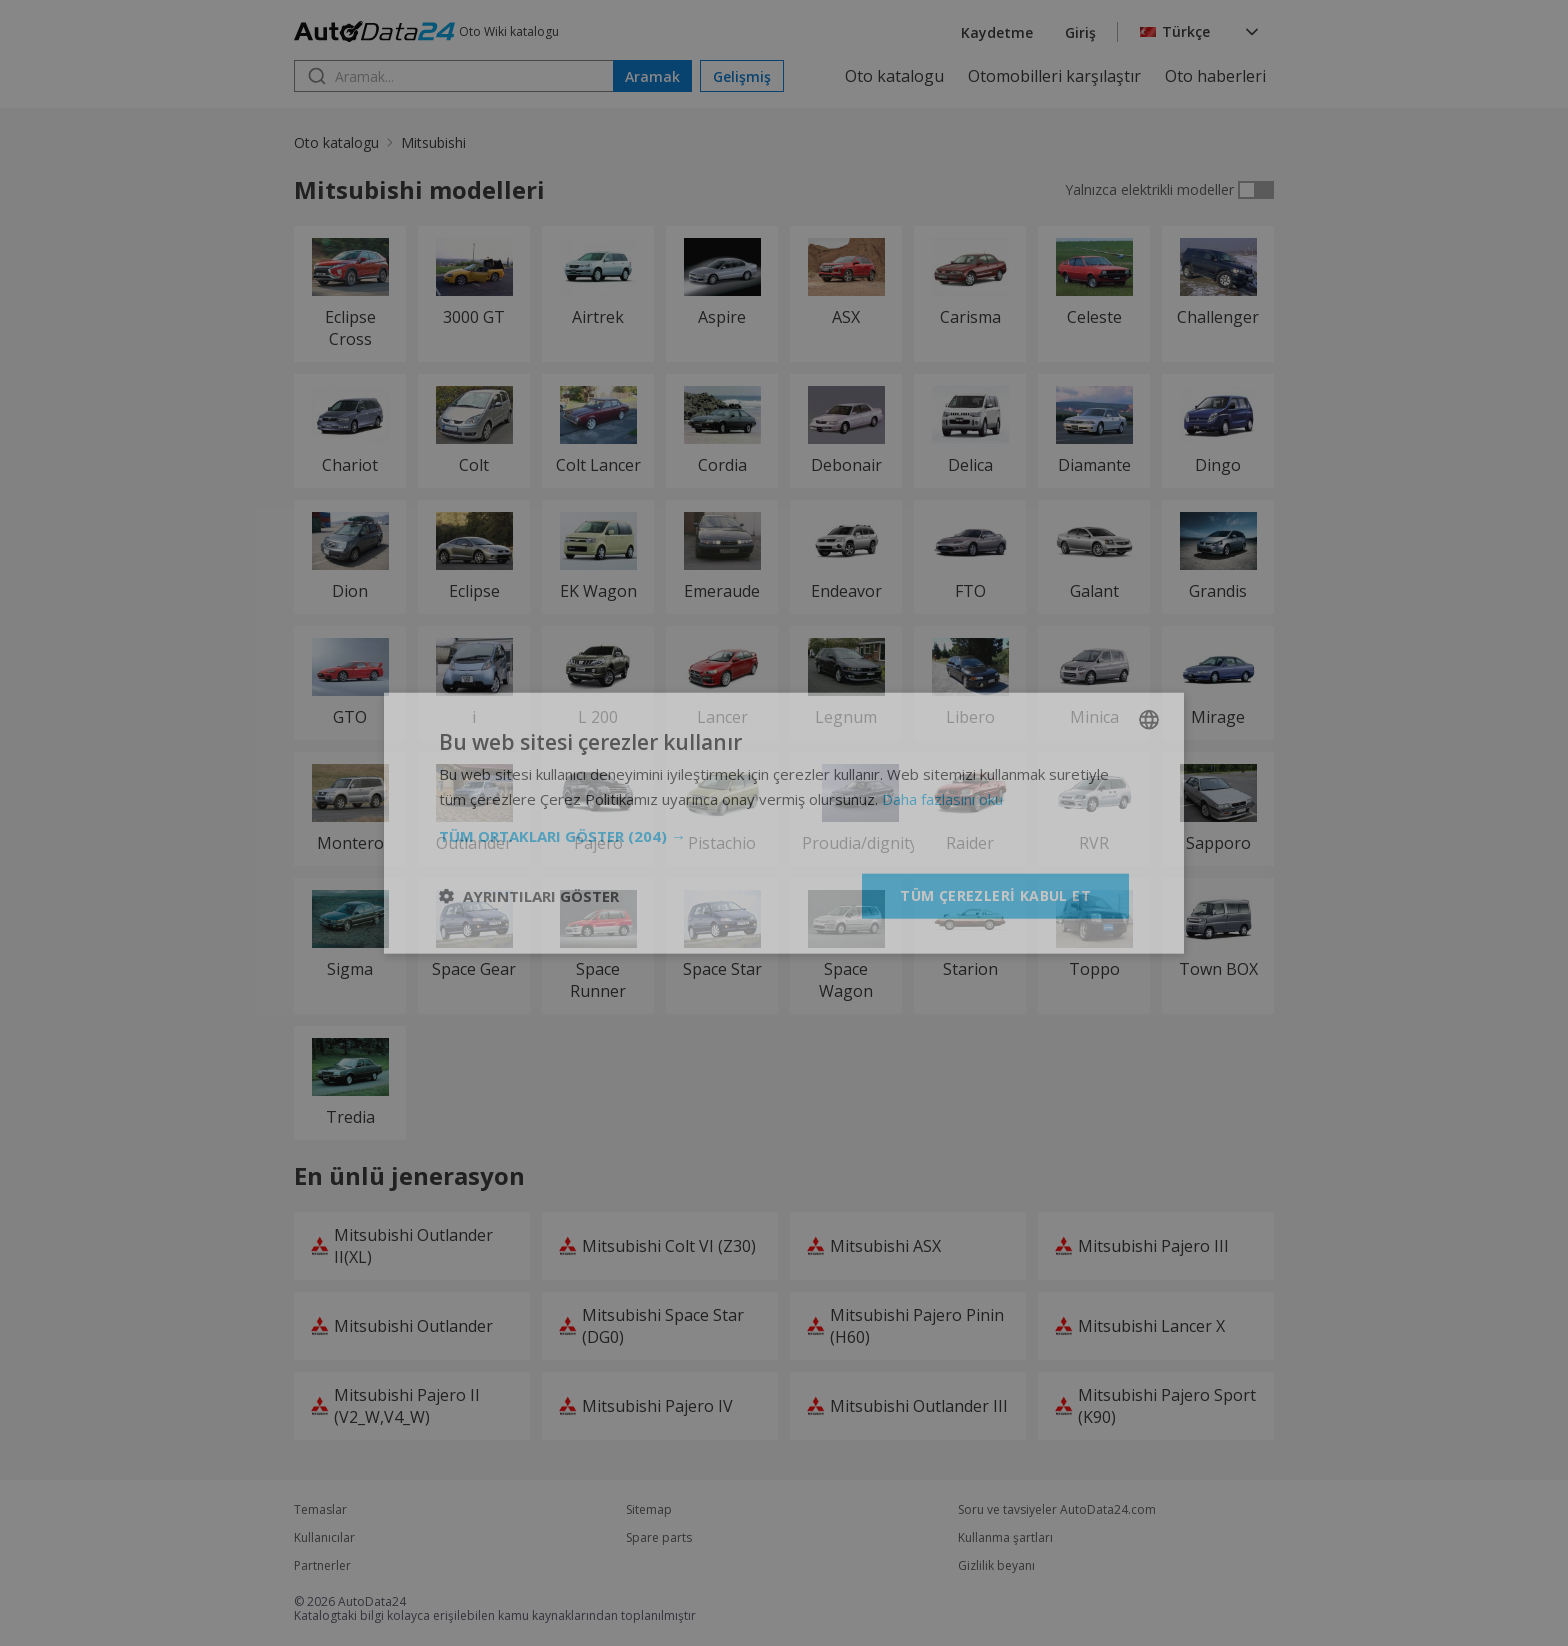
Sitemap (649, 1510)
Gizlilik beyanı (996, 1566)
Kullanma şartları (1005, 1538)
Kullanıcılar (324, 1538)
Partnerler (322, 1566)
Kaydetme (997, 32)
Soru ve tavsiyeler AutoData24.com (1057, 1510)
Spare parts (659, 1538)
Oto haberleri (1215, 76)
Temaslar (320, 1510)
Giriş (1080, 32)
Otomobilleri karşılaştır (1054, 76)
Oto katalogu (894, 76)
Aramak (652, 76)
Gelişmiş (742, 76)
